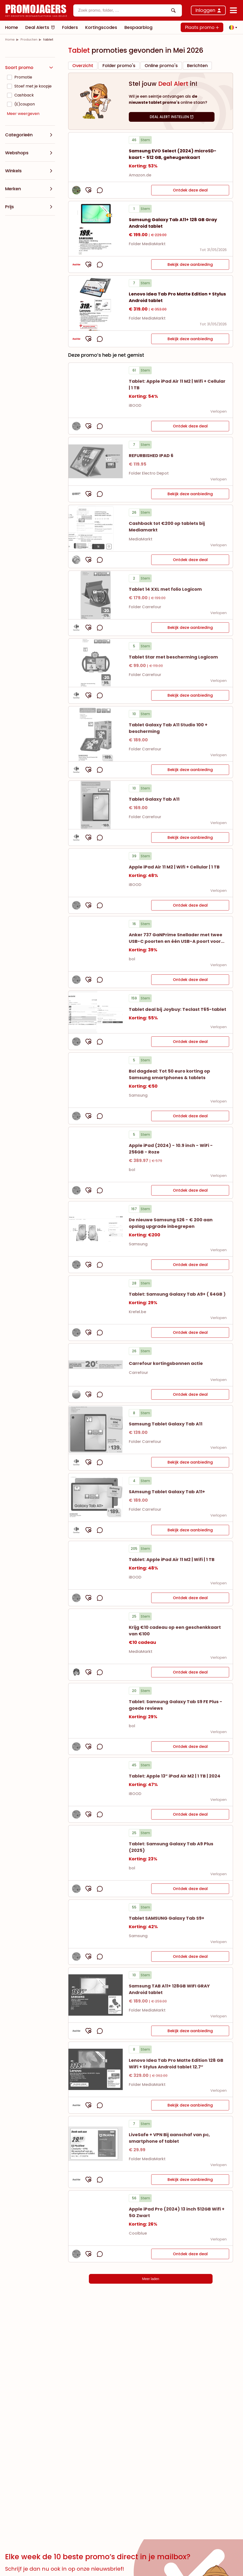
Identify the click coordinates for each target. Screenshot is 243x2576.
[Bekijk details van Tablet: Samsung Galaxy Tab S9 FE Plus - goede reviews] (95, 1710)
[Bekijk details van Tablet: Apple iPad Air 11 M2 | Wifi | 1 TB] (95, 1565)
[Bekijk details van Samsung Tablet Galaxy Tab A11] (95, 1429)
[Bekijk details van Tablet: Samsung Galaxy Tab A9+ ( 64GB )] (95, 1300)
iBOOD (135, 405)
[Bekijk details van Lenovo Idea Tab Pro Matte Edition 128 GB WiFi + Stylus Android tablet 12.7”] (95, 2069)
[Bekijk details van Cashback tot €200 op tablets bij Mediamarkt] (95, 528)
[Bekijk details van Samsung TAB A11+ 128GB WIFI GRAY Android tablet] (95, 1995)
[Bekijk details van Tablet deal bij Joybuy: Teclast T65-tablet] (95, 1012)
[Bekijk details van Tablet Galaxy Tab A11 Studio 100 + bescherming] (95, 733)
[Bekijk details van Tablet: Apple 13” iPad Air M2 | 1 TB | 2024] (95, 1782)
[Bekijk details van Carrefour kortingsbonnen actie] (95, 1365)
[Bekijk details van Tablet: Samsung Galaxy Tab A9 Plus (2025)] (95, 1852)
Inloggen (205, 10)
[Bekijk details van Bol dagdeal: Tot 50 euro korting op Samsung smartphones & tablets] (95, 1080)
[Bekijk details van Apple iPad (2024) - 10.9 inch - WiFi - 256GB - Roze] (95, 1154)
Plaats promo (202, 27)
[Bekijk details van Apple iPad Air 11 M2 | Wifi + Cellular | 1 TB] (95, 873)
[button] (232, 27)
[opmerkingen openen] (99, 190)
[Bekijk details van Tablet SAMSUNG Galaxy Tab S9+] (95, 1924)
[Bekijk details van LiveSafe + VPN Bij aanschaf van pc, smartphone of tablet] (95, 2143)
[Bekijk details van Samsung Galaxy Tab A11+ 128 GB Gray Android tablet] (95, 228)
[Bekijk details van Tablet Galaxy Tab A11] (95, 805)
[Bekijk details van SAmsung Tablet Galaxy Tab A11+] (95, 1497)
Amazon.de (140, 175)
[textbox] (123, 10)
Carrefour (138, 1372)
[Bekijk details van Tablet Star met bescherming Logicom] (95, 663)
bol (132, 959)
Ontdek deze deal (190, 190)
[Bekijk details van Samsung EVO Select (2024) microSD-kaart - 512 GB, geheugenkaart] (95, 157)
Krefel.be (137, 1312)
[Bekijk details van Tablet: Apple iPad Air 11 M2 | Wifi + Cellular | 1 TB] (95, 390)
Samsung (138, 1095)
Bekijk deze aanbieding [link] (190, 264)
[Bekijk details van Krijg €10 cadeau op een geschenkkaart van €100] (95, 1636)
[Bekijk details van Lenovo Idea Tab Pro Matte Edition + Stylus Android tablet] (95, 303)
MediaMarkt (140, 539)
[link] (10, 39)
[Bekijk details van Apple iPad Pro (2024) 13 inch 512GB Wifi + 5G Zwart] (95, 2218)
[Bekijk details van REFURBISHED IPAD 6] (95, 461)
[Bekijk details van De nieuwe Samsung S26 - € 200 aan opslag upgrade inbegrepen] (95, 1228)
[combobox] (127, 10)
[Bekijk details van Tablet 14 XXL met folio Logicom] (95, 595)
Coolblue (138, 2233)
